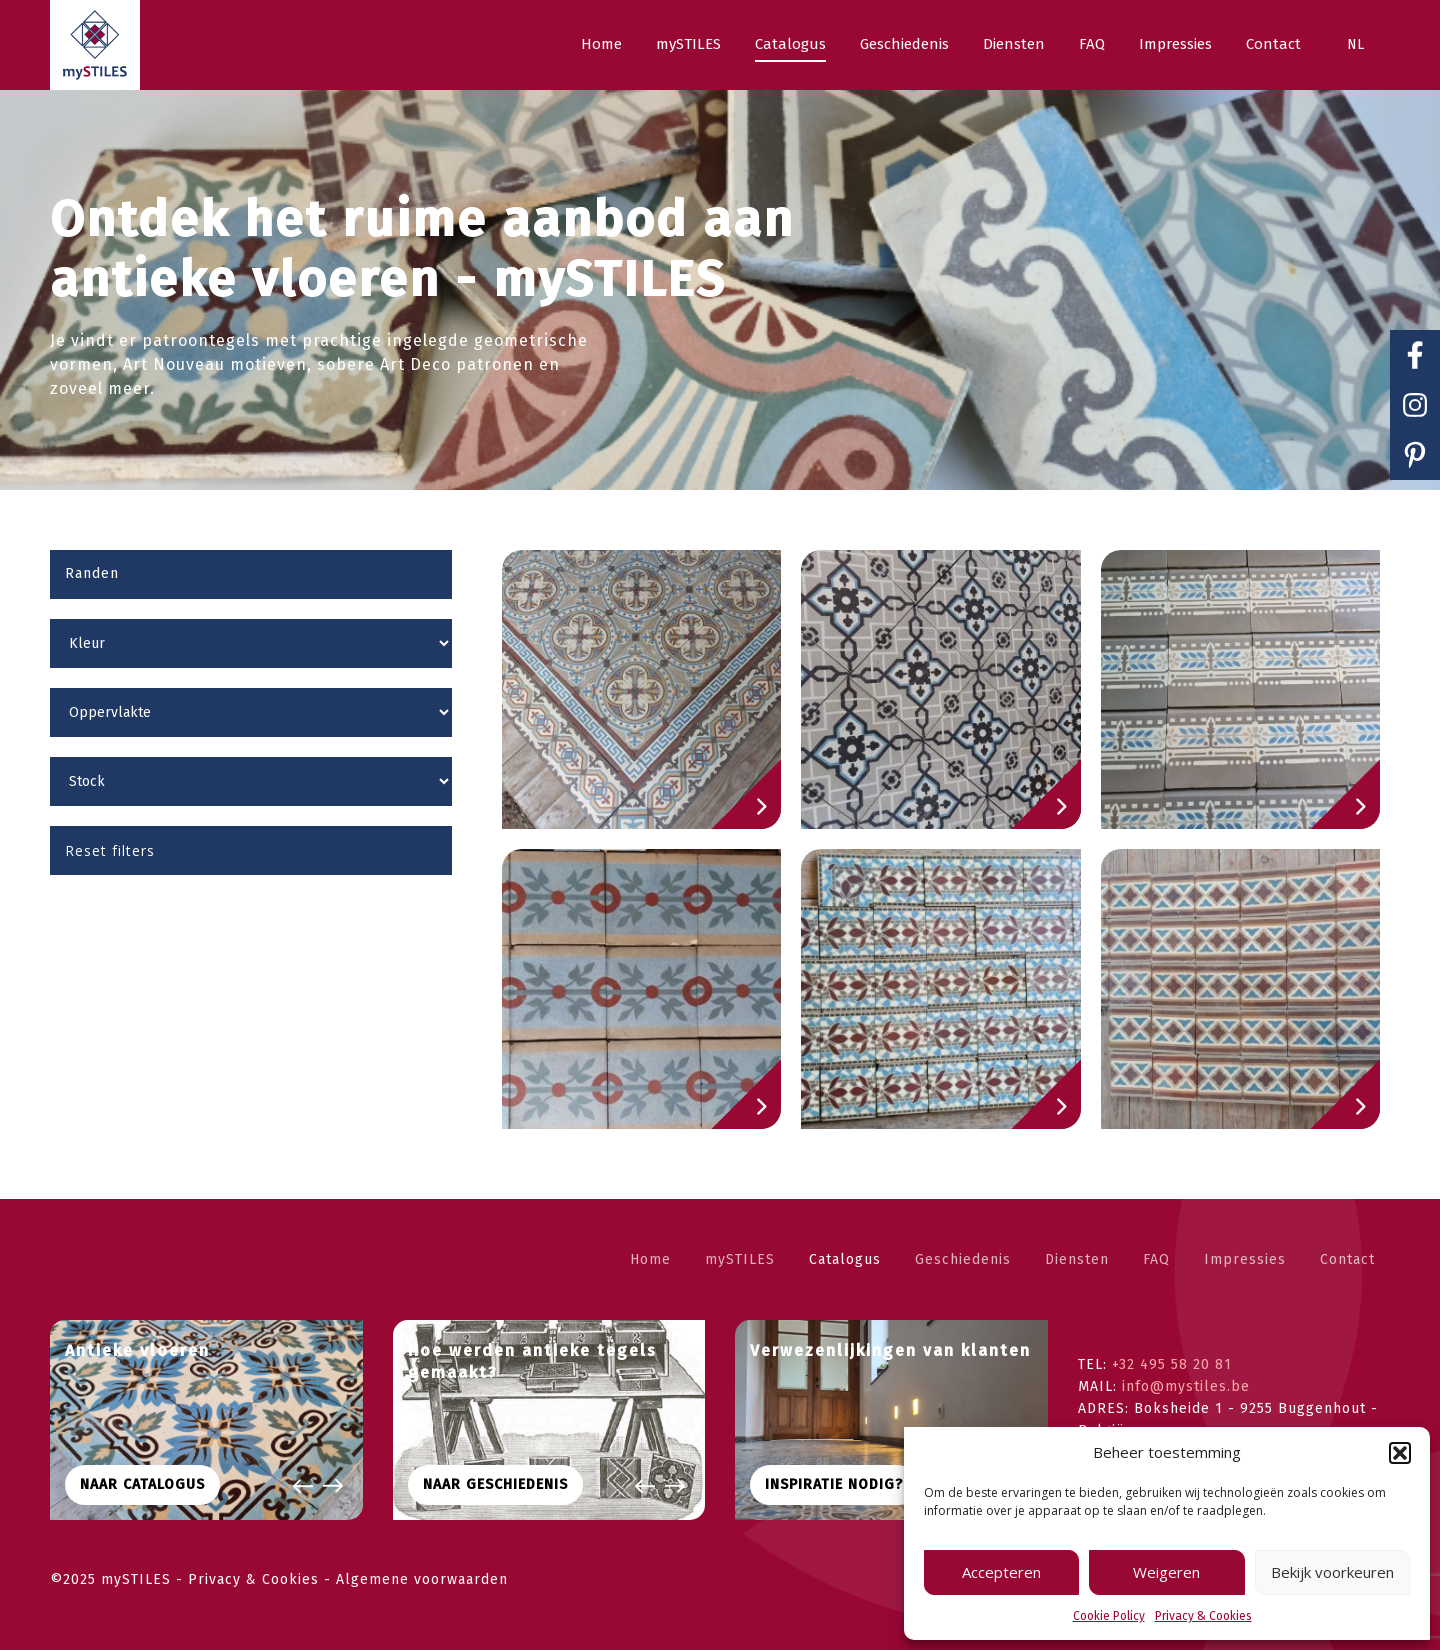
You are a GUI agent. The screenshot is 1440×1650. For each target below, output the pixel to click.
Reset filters (110, 850)
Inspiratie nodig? (834, 1484)
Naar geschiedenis (495, 1484)
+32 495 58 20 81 (1172, 1364)
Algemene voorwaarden (422, 1579)
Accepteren (1001, 1572)
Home (650, 1259)
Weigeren (1166, 1572)
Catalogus (845, 1259)
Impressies (1245, 1259)
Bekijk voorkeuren (1332, 1572)
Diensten (1077, 1259)
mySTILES (740, 1259)
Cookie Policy (1109, 1616)
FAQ (1156, 1259)
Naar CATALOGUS (142, 1484)
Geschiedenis (963, 1259)
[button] (1400, 1453)
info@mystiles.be (1186, 1386)
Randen (92, 573)
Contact (1347, 1259)
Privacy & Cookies (1203, 1616)
